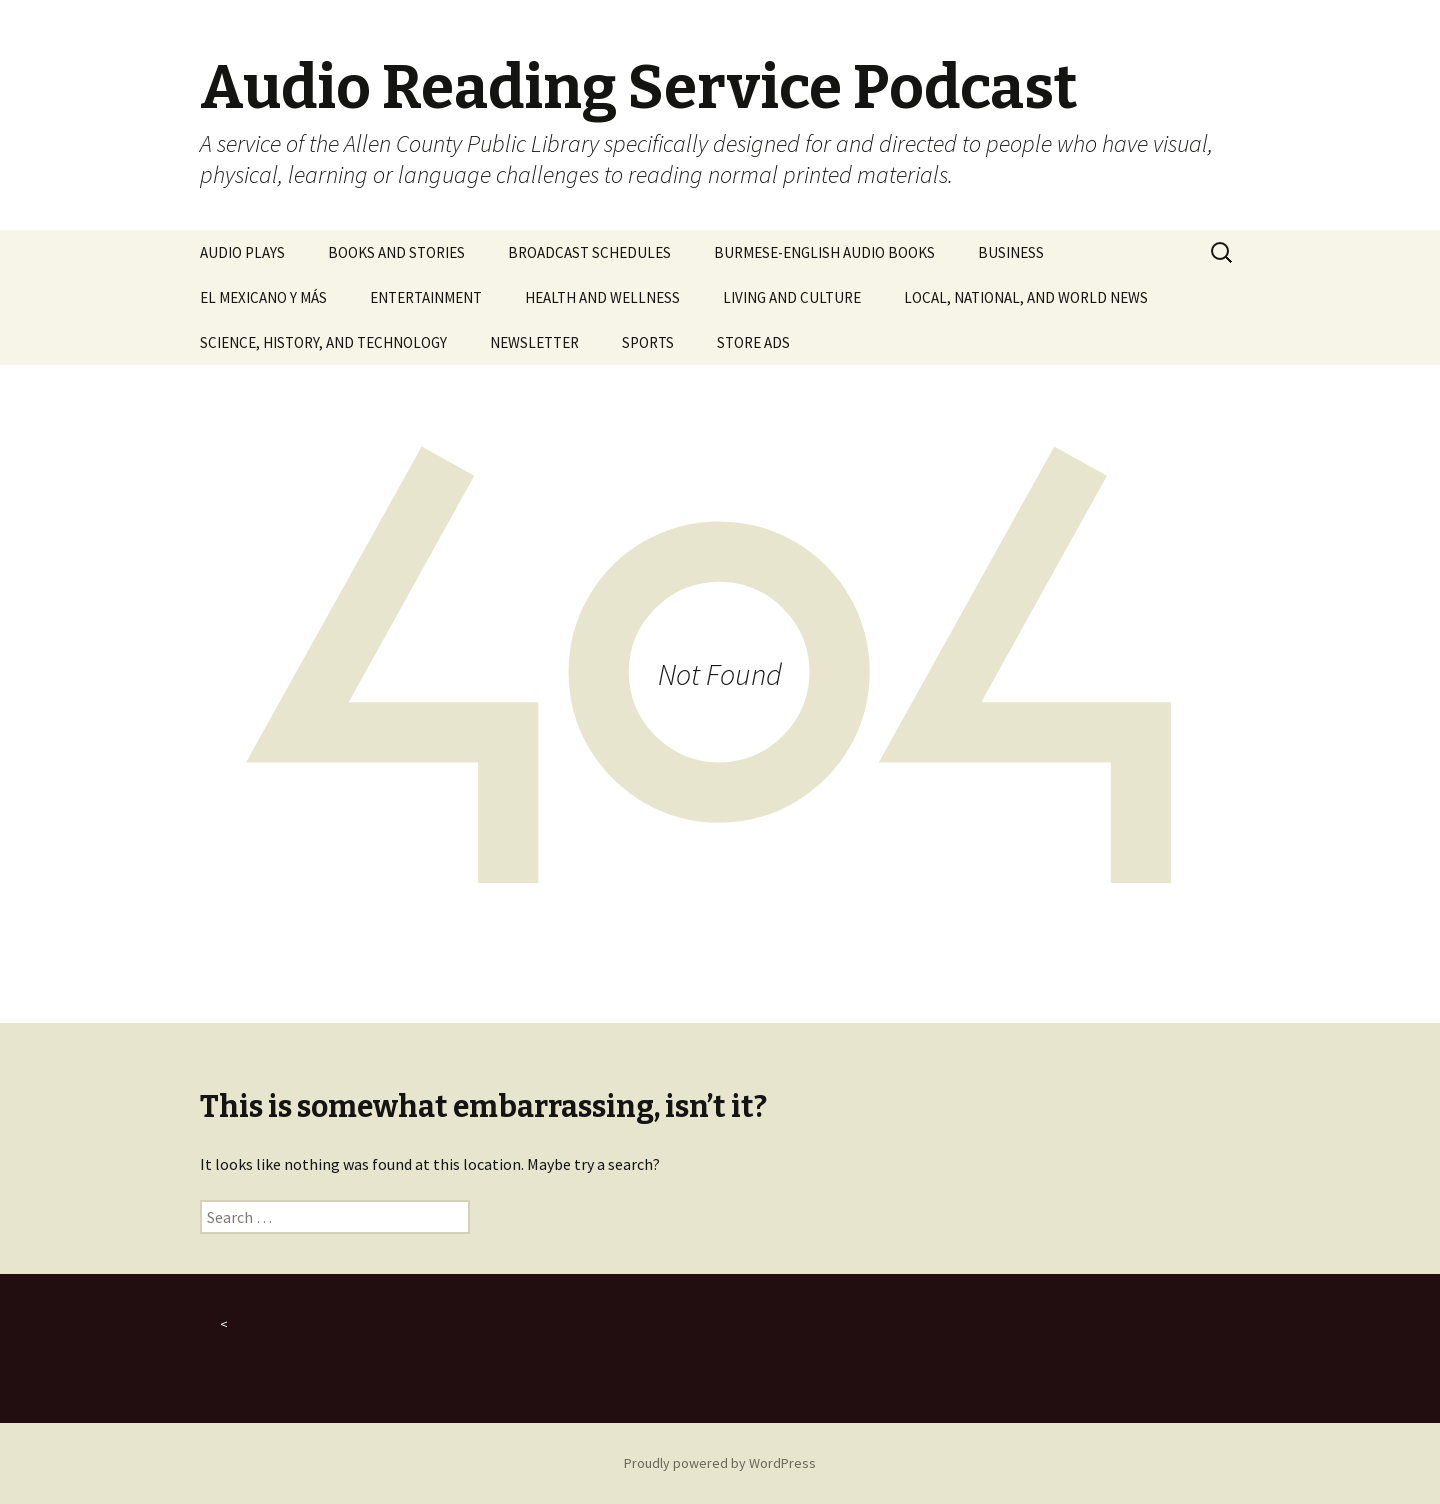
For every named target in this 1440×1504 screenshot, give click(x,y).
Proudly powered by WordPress (720, 1463)
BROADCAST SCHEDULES (589, 252)
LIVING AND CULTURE (792, 297)
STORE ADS (753, 342)
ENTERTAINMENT (426, 297)
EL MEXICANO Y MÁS (263, 297)
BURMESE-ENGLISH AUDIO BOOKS (824, 252)
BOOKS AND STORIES (396, 252)
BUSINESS (1011, 252)
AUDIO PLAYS (242, 252)
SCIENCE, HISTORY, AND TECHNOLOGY (323, 342)
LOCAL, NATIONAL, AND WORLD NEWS (1026, 297)
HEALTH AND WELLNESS (602, 297)
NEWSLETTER (534, 342)
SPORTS (648, 342)
